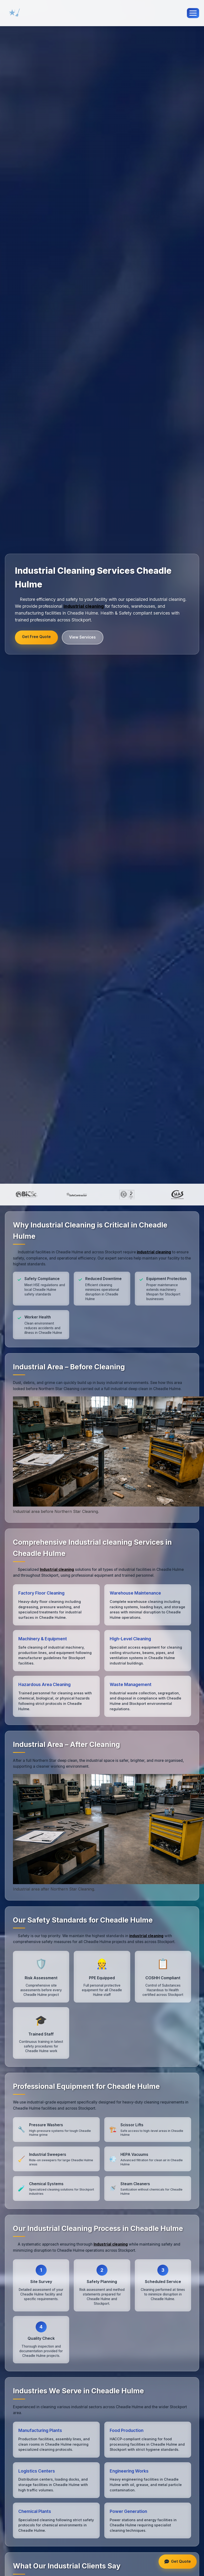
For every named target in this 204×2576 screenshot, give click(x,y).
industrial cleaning (84, 606)
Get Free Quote (36, 636)
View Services (82, 637)
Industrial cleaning (57, 1569)
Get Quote (177, 2561)
